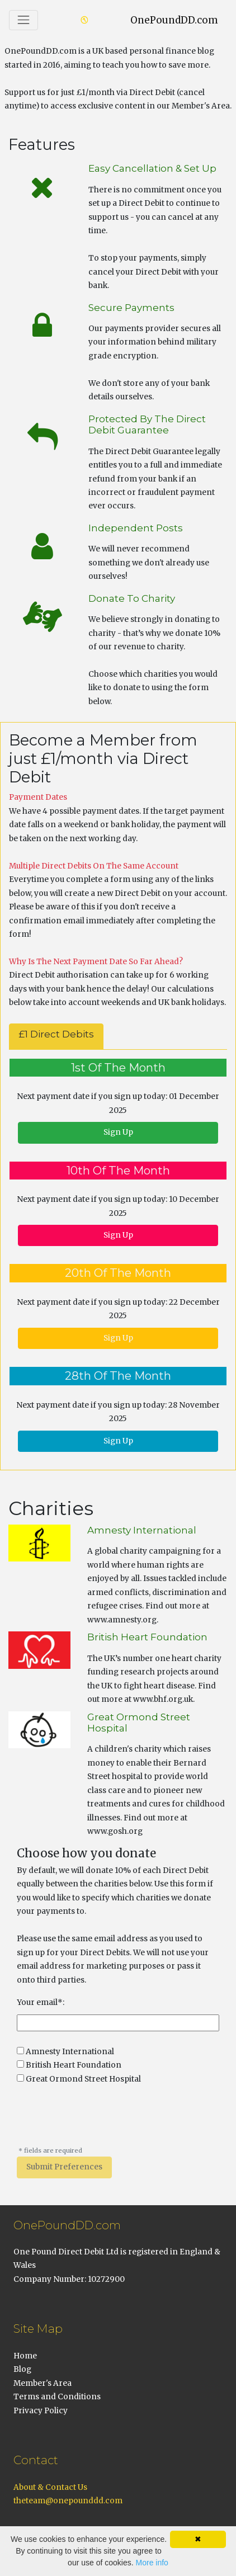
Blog (22, 2369)
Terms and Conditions (57, 2397)
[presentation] (102, 2121)
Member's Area (42, 2383)
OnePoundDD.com (174, 20)
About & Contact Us (50, 2487)
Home (25, 2356)
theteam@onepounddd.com (67, 2501)
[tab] (56, 1036)
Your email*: (40, 2002)
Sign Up (118, 1132)
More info (152, 2562)
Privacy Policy (40, 2410)
